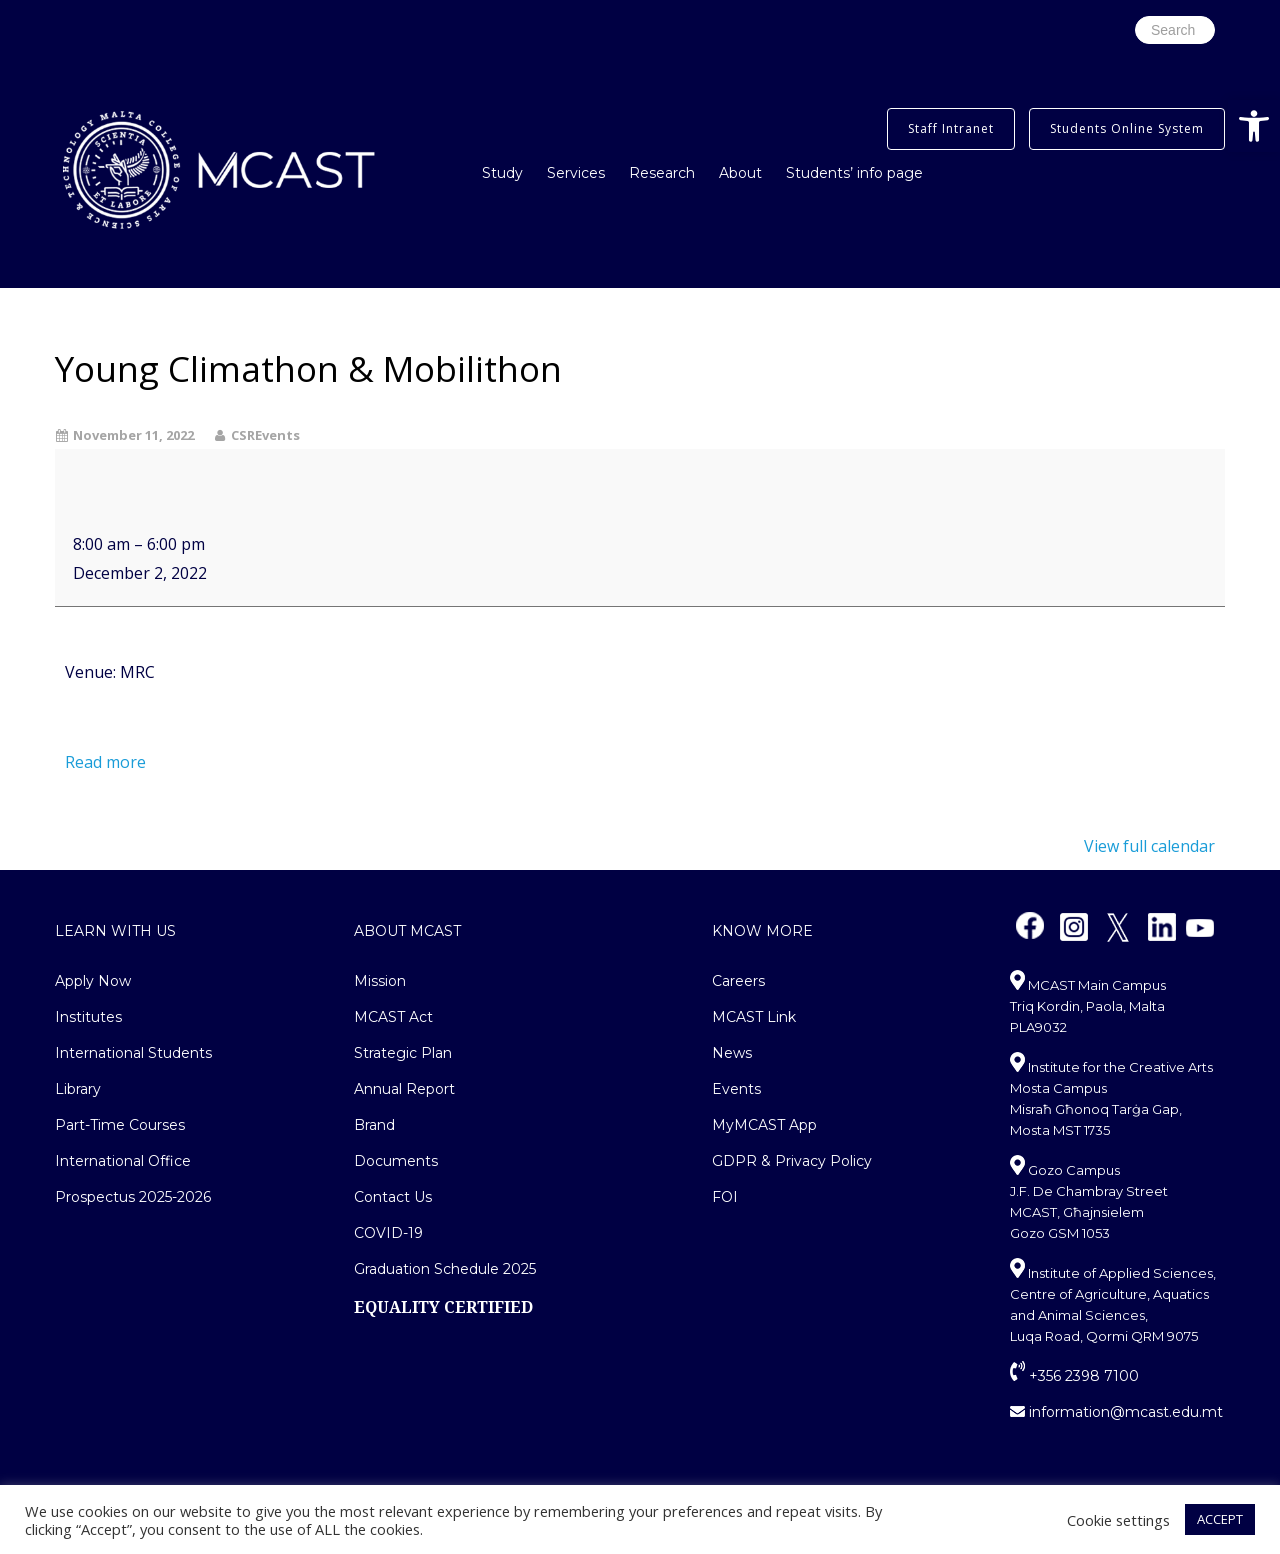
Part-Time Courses (120, 1125)
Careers (738, 981)
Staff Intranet (951, 128)
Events (736, 1089)
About (740, 173)
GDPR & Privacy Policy (792, 1161)
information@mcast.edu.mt (1116, 1412)
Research (662, 173)
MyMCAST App (764, 1125)
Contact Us (393, 1197)
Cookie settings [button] (1118, 1520)
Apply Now (93, 981)
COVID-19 (388, 1233)
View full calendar (1149, 846)
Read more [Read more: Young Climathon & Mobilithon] (105, 762)
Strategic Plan (403, 1053)
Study (502, 173)
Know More (762, 931)
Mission (380, 981)
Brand (374, 1125)
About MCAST (407, 931)
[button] (1254, 126)
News (732, 1053)
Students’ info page (854, 173)
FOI (725, 1197)
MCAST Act (393, 1017)
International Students (133, 1053)
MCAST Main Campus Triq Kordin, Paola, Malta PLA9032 (1088, 1006)
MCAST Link (754, 1017)
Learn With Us (115, 931)
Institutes (88, 1017)
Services (576, 173)
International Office (123, 1161)
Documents (396, 1161)
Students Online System (1127, 128)
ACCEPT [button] (1220, 1519)
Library (78, 1089)
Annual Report (404, 1089)
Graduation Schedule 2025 (445, 1269)
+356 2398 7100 (1074, 1376)
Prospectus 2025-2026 (133, 1197)
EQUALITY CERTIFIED (443, 1307)
